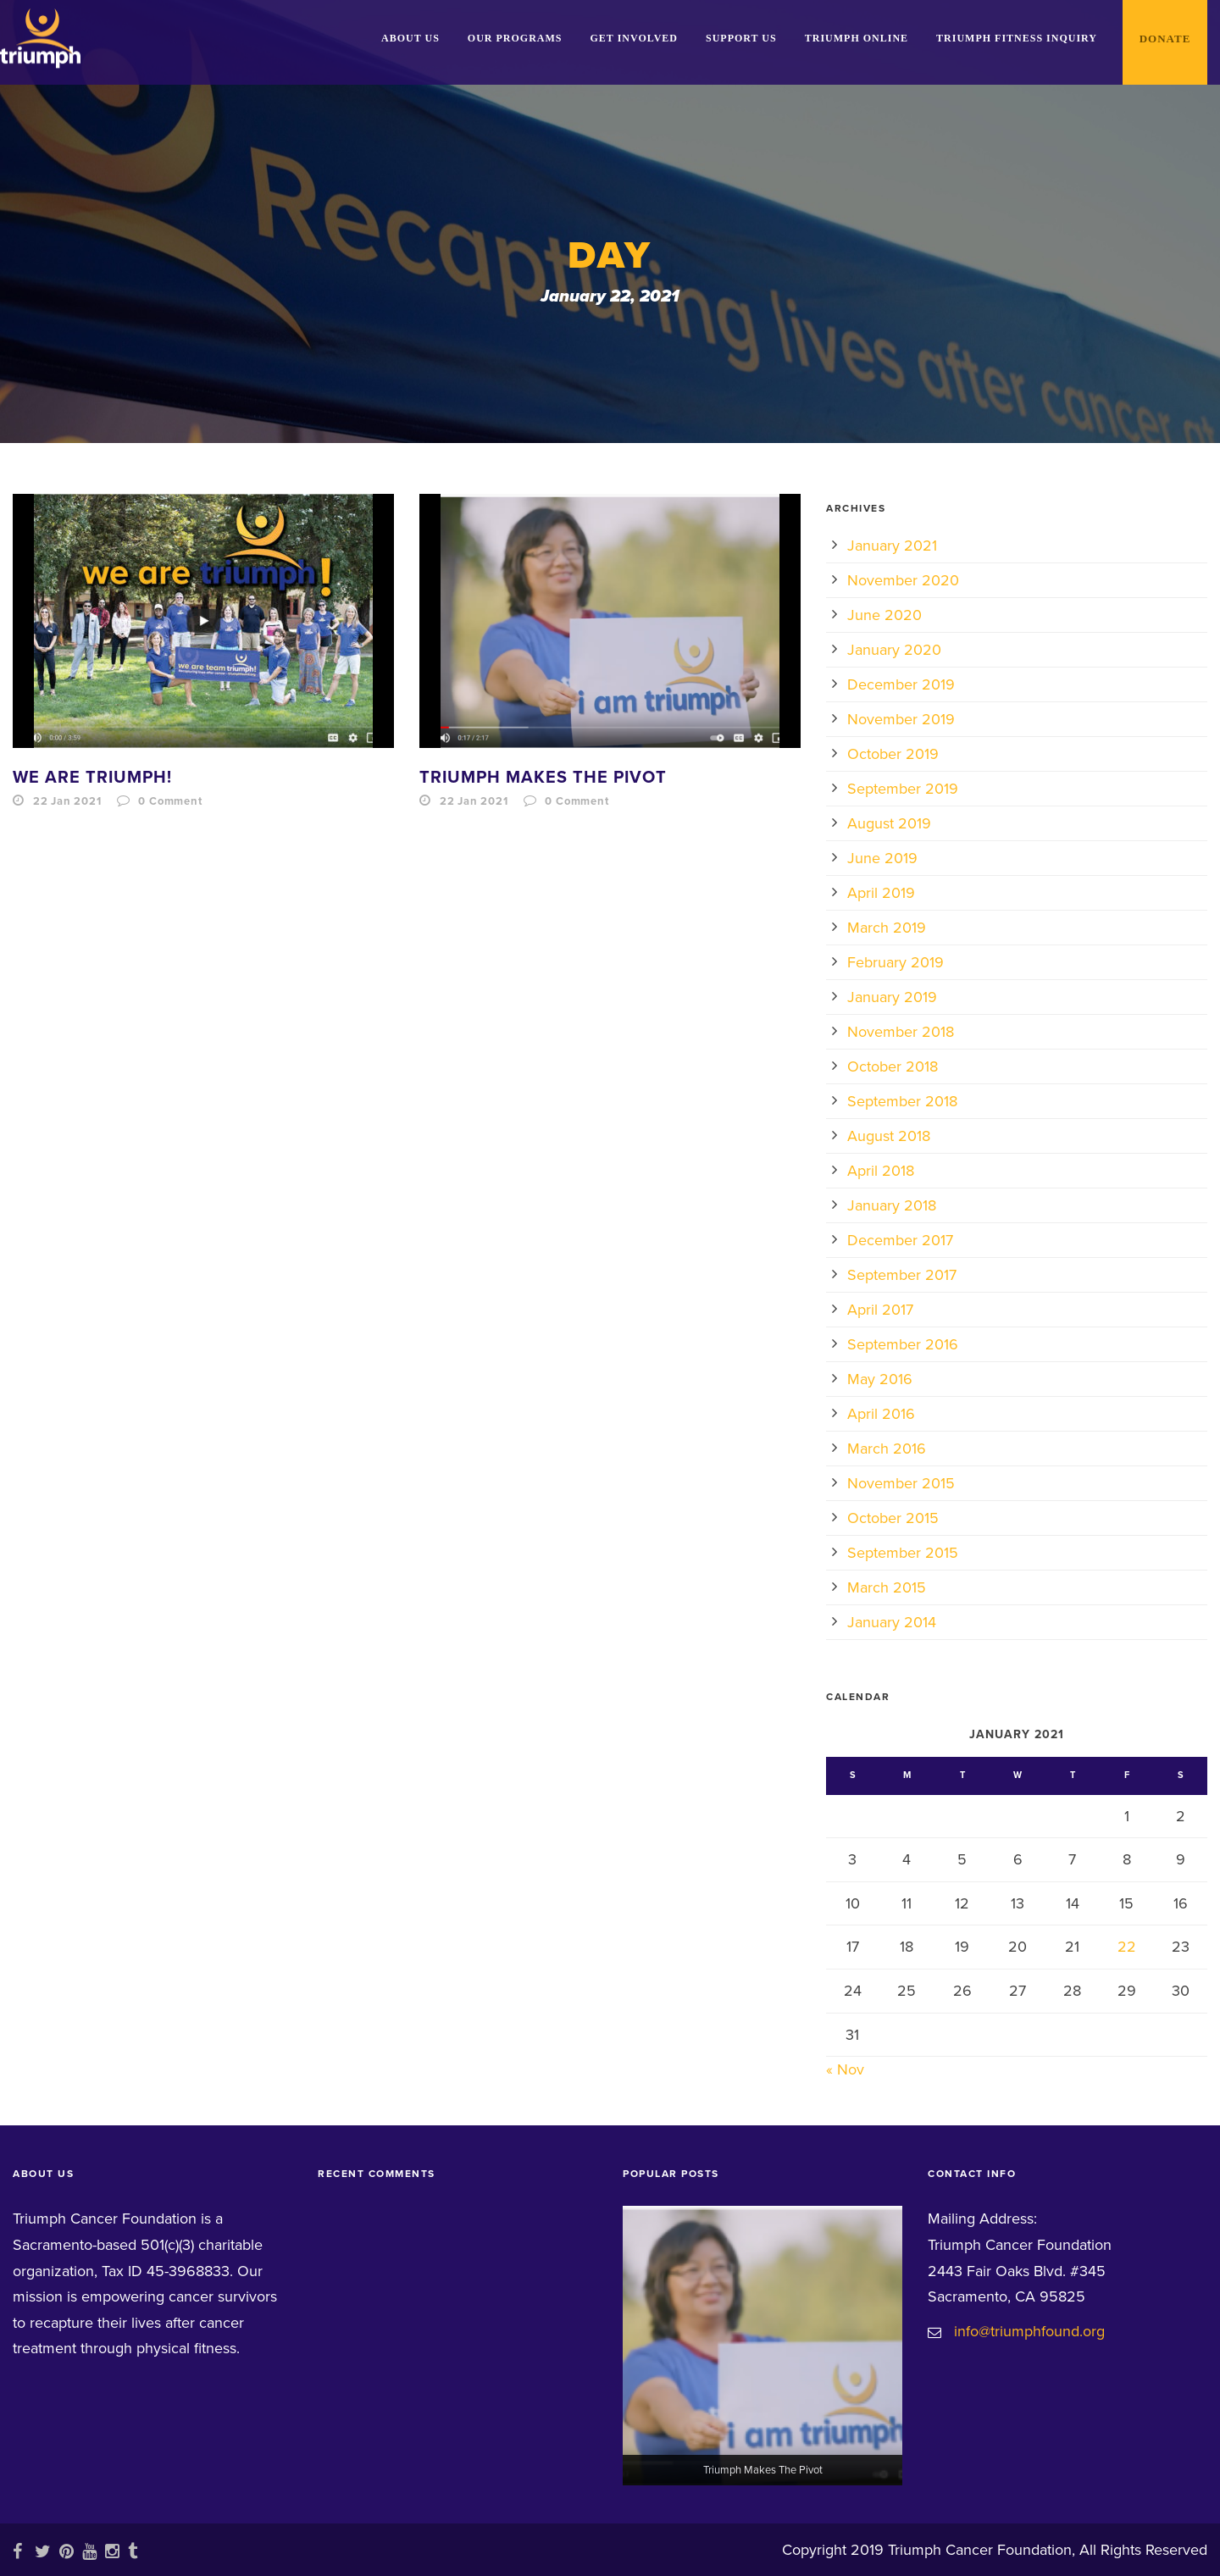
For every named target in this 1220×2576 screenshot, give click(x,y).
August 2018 (888, 1136)
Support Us (741, 38)
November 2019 (901, 719)
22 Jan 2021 (67, 801)
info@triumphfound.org (1029, 2331)
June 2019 (882, 858)
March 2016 (886, 1448)
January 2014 (891, 1622)
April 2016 (881, 1413)
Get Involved (634, 38)
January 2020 (894, 649)
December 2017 (900, 1240)
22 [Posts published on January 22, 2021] (1126, 1946)
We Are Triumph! (92, 777)
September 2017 (902, 1275)
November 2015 (901, 1483)
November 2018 (900, 1031)
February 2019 (895, 962)
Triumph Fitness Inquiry (1016, 38)
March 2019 (886, 927)
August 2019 (889, 823)
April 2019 (881, 893)
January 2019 (892, 997)
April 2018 (880, 1170)
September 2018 (902, 1101)
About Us (410, 38)
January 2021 (892, 545)
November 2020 (903, 580)
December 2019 (901, 684)
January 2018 (891, 1205)
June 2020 (884, 615)
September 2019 (902, 788)
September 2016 (902, 1344)
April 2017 (880, 1309)
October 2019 (893, 754)
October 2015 (893, 1518)
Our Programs (515, 38)
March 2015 (886, 1587)
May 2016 (879, 1379)
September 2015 (902, 1552)
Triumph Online (856, 38)
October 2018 (892, 1066)
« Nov (845, 2069)
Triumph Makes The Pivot (543, 777)
